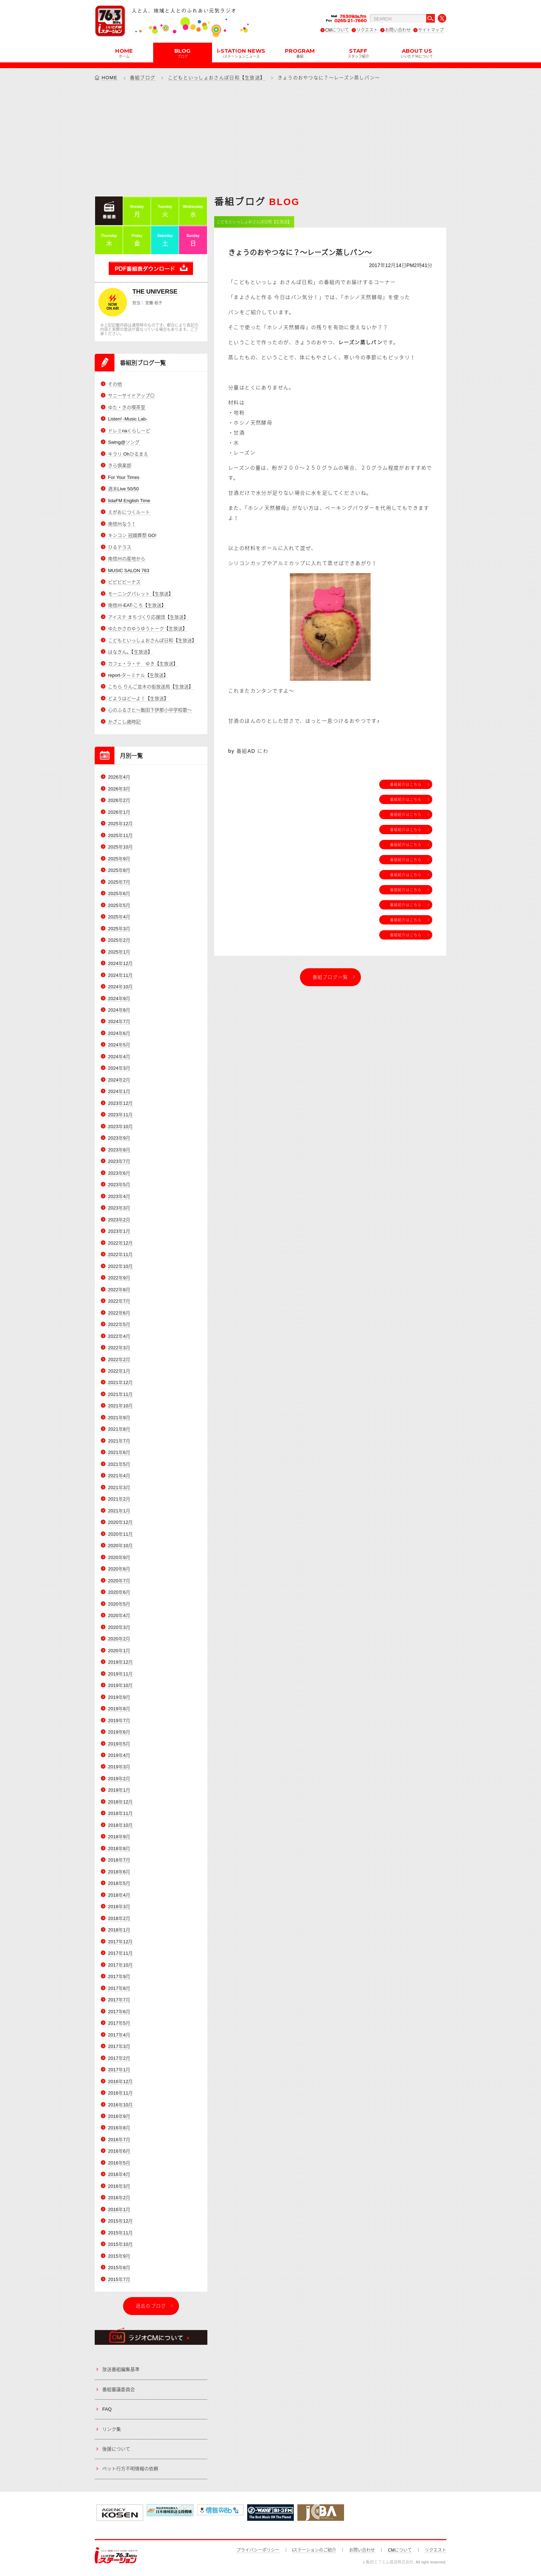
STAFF (358, 52)
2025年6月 (119, 893)
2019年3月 (119, 1766)
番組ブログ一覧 (330, 977)
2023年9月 (119, 1138)
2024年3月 (119, 1068)
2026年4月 (119, 777)
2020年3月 (119, 1627)
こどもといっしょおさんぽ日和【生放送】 (216, 77)
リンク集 (111, 2429)
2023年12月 (120, 1103)
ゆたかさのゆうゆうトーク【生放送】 (147, 628)
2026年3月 (119, 789)
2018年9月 (119, 1836)
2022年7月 (119, 1301)
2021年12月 (120, 1382)
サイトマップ (431, 30)
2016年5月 (119, 2163)
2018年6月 (119, 1871)
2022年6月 (119, 1313)
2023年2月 (119, 1219)
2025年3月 (119, 928)
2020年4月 (119, 1615)
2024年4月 (119, 1056)
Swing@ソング (124, 442)
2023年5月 (119, 1184)
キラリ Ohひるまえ (128, 454)
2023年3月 (119, 1208)
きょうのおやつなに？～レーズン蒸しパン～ (300, 253)
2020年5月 (119, 1604)
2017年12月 (120, 1941)
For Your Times (123, 477)
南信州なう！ (122, 524)
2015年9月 (119, 2256)
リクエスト (367, 30)
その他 (115, 384)
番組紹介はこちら (406, 784)
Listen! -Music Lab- (127, 419)
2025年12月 (120, 823)
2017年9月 (119, 1976)
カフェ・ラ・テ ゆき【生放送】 (143, 663)
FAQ (107, 2409)
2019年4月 (119, 1755)
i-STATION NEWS (241, 52)
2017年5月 (119, 2023)
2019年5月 (119, 1743)
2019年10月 (120, 1685)
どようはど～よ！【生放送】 (138, 698)
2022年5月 (119, 1324)
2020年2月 (119, 1638)
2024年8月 (119, 1010)
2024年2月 (119, 1080)
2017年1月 (119, 2069)
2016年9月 (119, 2116)
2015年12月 (120, 2221)
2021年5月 (119, 1464)
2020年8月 (119, 1569)
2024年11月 (120, 975)
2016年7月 (119, 2139)
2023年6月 (119, 1173)
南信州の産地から (126, 558)
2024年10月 (120, 986)
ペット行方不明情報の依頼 (130, 2468)
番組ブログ (143, 77)
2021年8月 (119, 1429)
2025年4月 (119, 916)
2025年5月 (119, 905)
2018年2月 (119, 1918)
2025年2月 (119, 940)
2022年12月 (120, 1243)
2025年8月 (119, 870)
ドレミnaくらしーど (129, 430)
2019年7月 (119, 1720)
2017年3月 (119, 2046)
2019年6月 (119, 1732)
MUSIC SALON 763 (128, 570)
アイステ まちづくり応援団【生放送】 (148, 617)
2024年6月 (119, 1033)
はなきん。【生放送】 (130, 652)
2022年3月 (119, 1347)
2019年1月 (119, 1790)
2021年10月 (120, 1405)
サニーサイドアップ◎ (131, 395)
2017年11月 (120, 1953)
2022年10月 (120, 1266)
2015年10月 (120, 2244)
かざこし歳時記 (124, 721)
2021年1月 (119, 1510)
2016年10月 (120, 2104)
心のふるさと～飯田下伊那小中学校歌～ (150, 710)
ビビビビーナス (124, 582)
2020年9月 (119, 1557)
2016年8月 (119, 2127)
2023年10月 (120, 1126)
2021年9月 (119, 1417)
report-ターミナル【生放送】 (138, 675)
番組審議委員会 (118, 2389)
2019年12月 (120, 1662)
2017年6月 (119, 2011)
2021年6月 (119, 1452)
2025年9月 (119, 858)
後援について (116, 2449)
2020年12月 (120, 1522)
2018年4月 (119, 1895)
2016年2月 (119, 2197)
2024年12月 (120, 963)
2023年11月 (120, 1114)
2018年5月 (119, 1883)
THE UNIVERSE (155, 291)
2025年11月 (120, 835)
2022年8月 (119, 1289)
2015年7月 (119, 2279)
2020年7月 (119, 1580)
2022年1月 (119, 1371)
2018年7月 (119, 1860)
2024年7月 (119, 1021)
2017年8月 (119, 1988)
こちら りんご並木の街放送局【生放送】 (150, 686)
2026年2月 (119, 800)
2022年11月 (120, 1254)
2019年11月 (120, 1674)
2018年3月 (119, 1906)
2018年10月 (120, 1825)
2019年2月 (119, 1778)
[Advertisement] (270, 138)
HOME (124, 52)
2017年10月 (120, 1965)
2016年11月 (120, 2093)
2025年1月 (119, 952)
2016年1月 (119, 2209)
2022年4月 (119, 1336)
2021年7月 (119, 1441)
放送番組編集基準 (121, 2369)
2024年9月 (119, 998)
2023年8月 (119, 1149)
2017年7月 (119, 1999)
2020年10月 (120, 1545)
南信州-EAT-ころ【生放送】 (137, 605)
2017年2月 (119, 2058)
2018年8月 (119, 1848)
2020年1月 (119, 1650)
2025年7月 (119, 882)
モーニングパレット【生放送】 (140, 594)
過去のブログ (151, 2306)
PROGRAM (300, 52)
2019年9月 (119, 1697)
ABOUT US (417, 52)
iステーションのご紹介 (314, 2550)
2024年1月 (119, 1091)
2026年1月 (119, 812)
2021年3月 (119, 1487)
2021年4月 (119, 1475)
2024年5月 (119, 1044)
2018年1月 (119, 1930)
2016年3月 (119, 2186)
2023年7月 (119, 1161)
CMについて (337, 30)
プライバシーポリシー (257, 2550)
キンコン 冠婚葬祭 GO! (132, 535)
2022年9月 (119, 1277)
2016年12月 (120, 2081)
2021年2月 (119, 1499)
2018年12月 (120, 1802)
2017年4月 (119, 2035)
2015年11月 (120, 2232)
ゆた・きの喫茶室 (126, 407)
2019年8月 (119, 1708)
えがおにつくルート (129, 512)
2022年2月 (119, 1359)
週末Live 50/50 (123, 488)
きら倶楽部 (119, 465)
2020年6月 (119, 1592)
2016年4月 (119, 2174)
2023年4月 (119, 1196)
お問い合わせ (398, 30)
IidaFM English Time (129, 500)
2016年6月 (119, 2151)
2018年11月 (120, 1813)
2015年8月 (119, 2267)
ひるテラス (119, 547)
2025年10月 (120, 847)
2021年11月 (120, 1394)
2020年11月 (120, 1534)
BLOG (182, 52)
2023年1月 (119, 1231)
